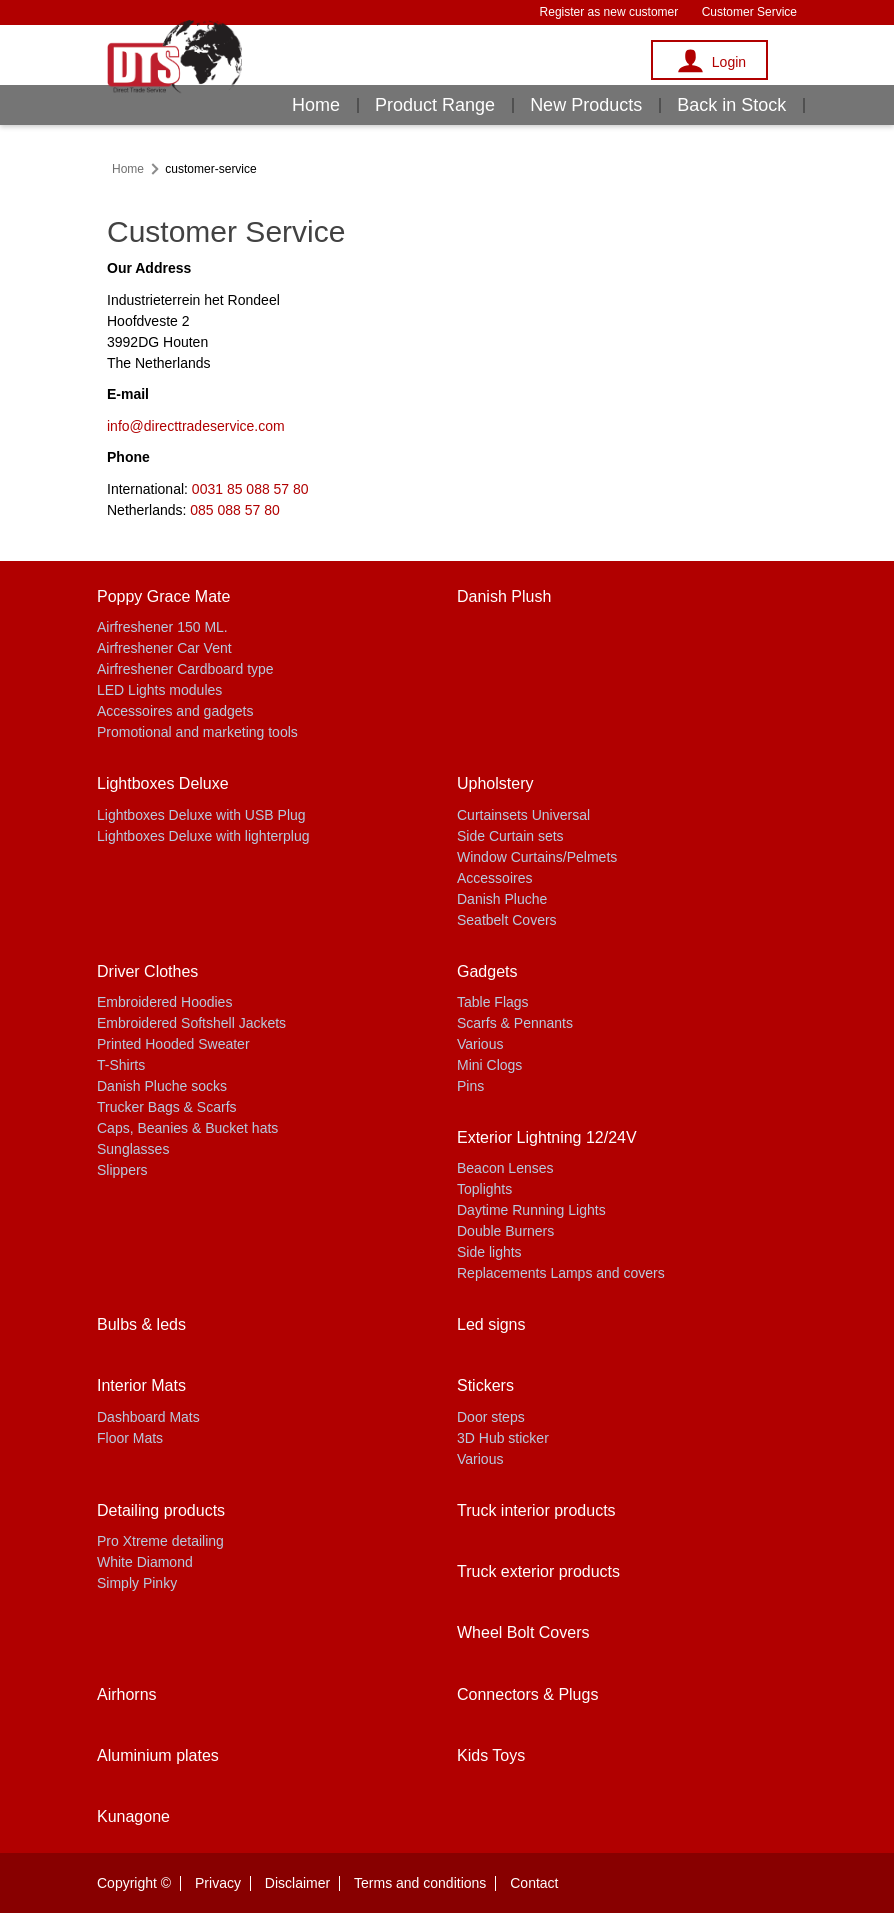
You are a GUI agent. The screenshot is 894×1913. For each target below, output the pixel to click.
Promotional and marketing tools (197, 732)
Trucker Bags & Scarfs (167, 1107)
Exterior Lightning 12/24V (547, 1137)
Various (480, 1044)
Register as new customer (609, 12)
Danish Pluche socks (162, 1086)
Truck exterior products (538, 1571)
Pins (470, 1086)
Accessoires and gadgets (175, 711)
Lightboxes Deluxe (163, 783)
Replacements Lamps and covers (561, 1273)
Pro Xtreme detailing (160, 1541)
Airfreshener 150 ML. (162, 627)
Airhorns (127, 1694)
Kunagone (133, 1816)
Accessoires (494, 878)
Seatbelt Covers (507, 920)
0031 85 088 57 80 (250, 489)
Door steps (491, 1417)
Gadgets (487, 971)
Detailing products (161, 1510)
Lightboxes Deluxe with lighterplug (203, 836)
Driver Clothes (147, 971)
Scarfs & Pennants (515, 1023)
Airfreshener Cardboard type (185, 669)
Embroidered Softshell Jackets (191, 1023)
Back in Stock (731, 105)
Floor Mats (130, 1438)
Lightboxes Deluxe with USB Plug (201, 815)
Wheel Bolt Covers (523, 1632)
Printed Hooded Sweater (173, 1044)
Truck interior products (536, 1510)
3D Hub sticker (503, 1438)
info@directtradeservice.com (196, 426)
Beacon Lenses (505, 1168)
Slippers (122, 1170)
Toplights (484, 1189)
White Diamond (145, 1562)
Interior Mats (141, 1385)
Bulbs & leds (141, 1324)
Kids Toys (491, 1755)
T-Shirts (121, 1065)
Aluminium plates (158, 1755)
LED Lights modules (159, 690)
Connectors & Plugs (527, 1694)
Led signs (491, 1324)
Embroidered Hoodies (164, 1002)
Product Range (435, 105)
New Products (586, 105)
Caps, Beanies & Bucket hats (187, 1128)
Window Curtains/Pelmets (537, 857)
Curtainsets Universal (523, 815)
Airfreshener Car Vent (164, 648)
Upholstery (495, 783)
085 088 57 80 (235, 510)
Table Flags (493, 1002)
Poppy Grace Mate (163, 596)
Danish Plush (504, 596)
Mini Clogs (489, 1065)
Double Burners (505, 1231)
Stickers (485, 1385)
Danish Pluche (502, 899)
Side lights (489, 1252)
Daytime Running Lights (531, 1210)
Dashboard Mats (148, 1417)
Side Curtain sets (510, 836)
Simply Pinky (137, 1583)
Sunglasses (133, 1149)
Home (316, 105)
